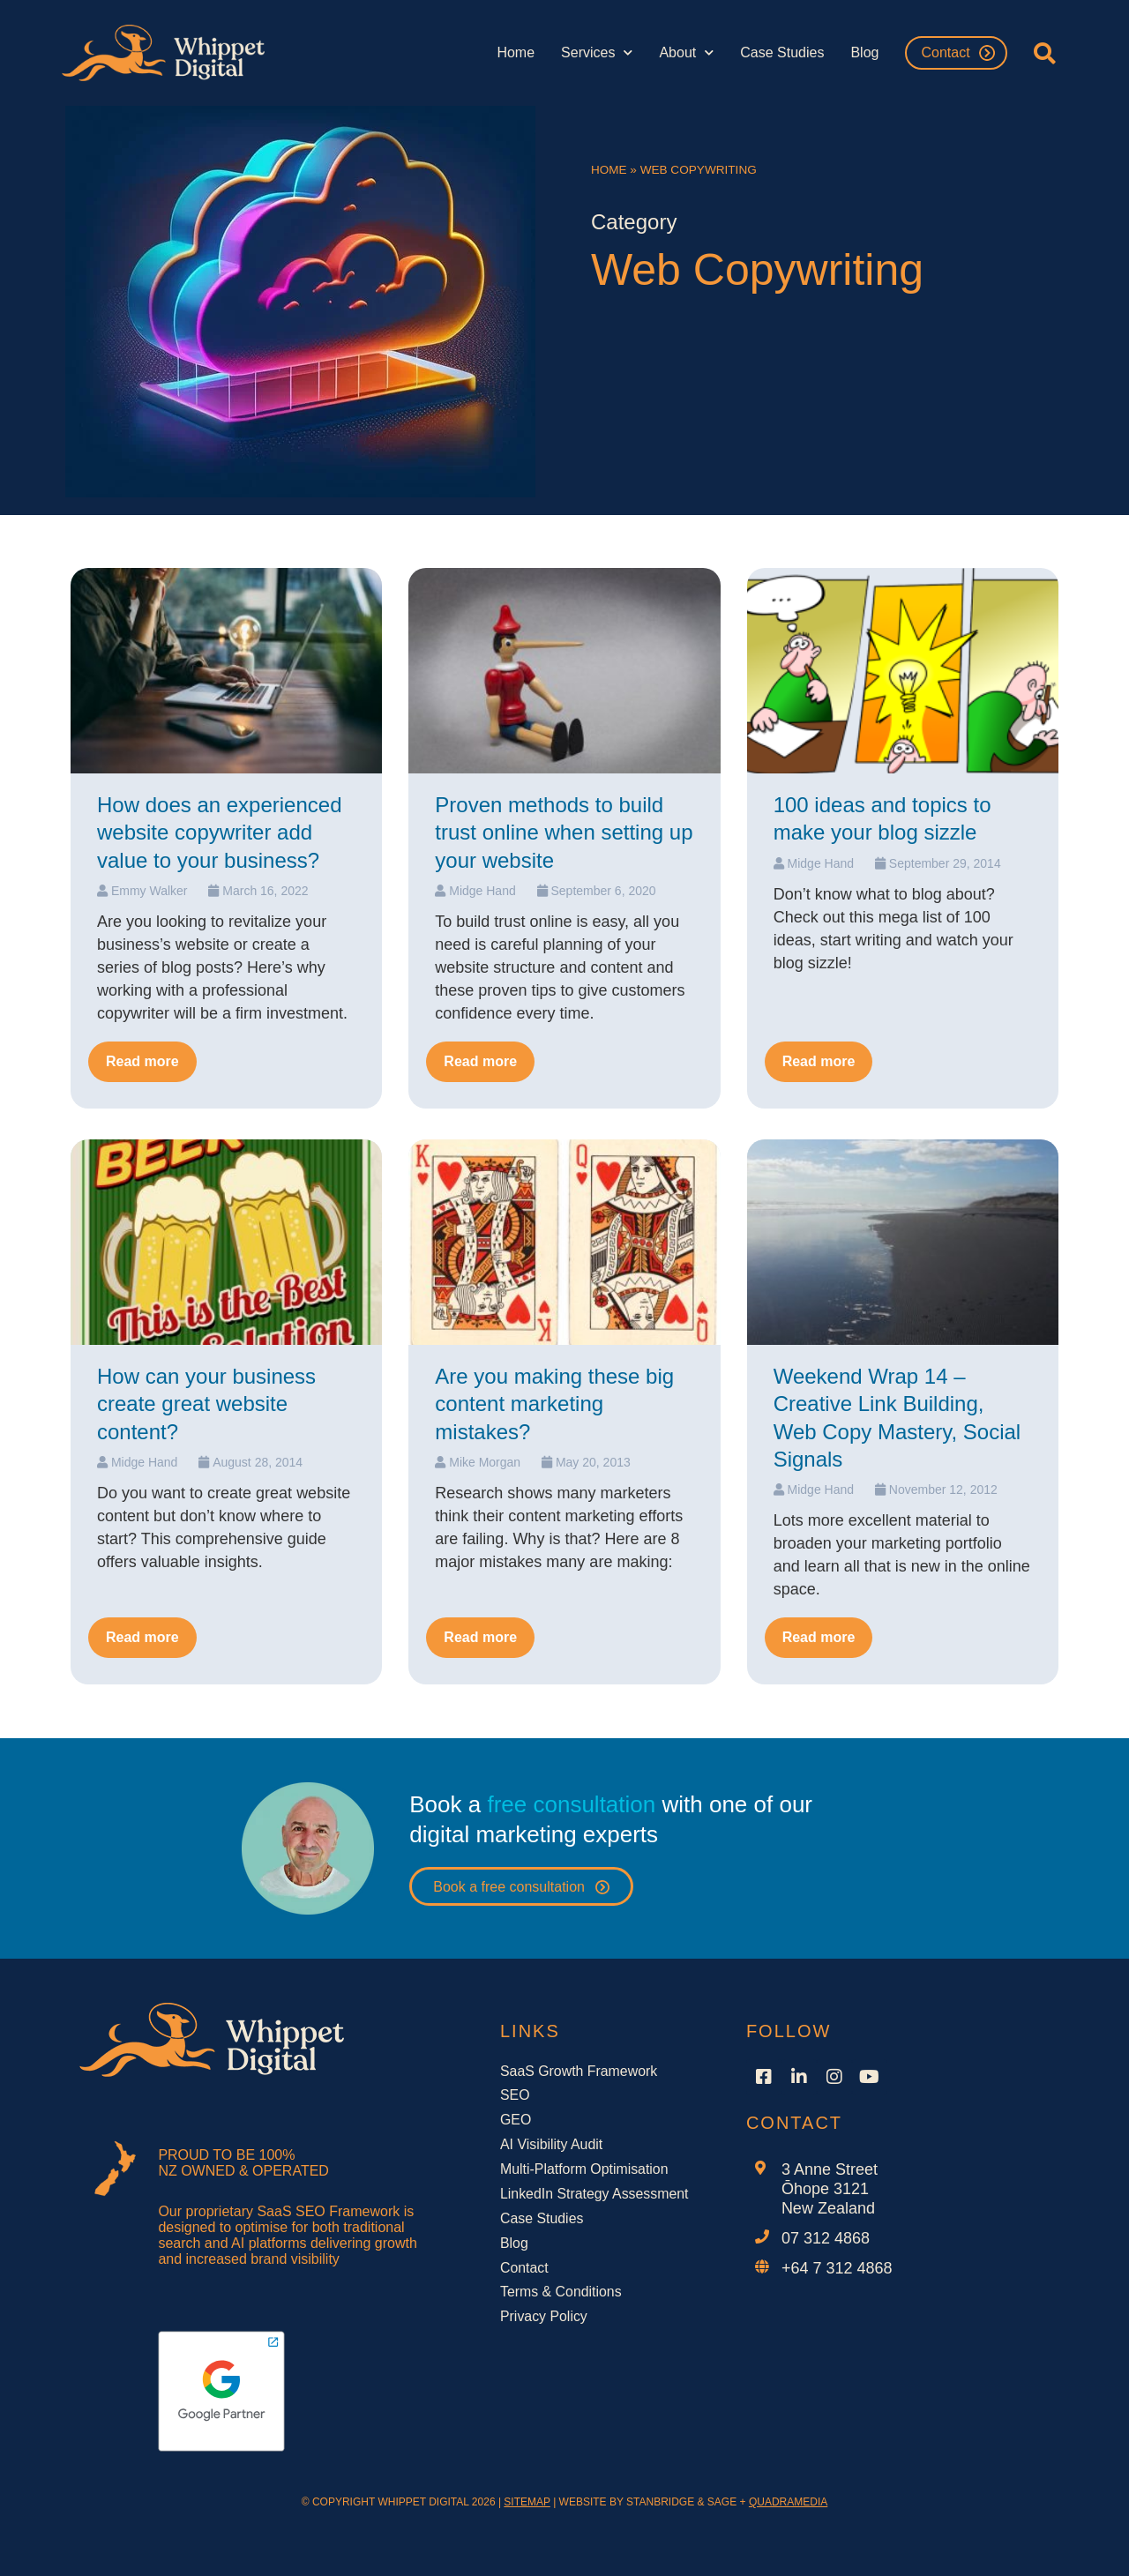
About (686, 52)
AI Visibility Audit (551, 2145)
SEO (515, 2095)
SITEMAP (527, 2502)
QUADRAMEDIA (788, 2502)
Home (516, 52)
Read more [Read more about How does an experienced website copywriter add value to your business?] (142, 1061)
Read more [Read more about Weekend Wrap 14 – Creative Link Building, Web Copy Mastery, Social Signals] (819, 1637)
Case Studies (782, 52)
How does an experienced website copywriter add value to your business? (219, 832)
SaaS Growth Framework (579, 2071)
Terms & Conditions (561, 2293)
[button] (1045, 53)
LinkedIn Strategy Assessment (595, 2194)
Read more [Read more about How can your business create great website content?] (142, 1637)
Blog (864, 52)
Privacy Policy (544, 2318)
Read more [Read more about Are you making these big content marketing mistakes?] (480, 1637)
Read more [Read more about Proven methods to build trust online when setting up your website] (480, 1061)
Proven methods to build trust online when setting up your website (563, 832)
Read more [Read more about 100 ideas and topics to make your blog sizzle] (819, 1061)
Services (596, 52)
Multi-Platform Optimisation (584, 2169)
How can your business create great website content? (206, 1403)
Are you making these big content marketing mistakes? (554, 1403)
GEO (516, 2120)
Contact (945, 52)
